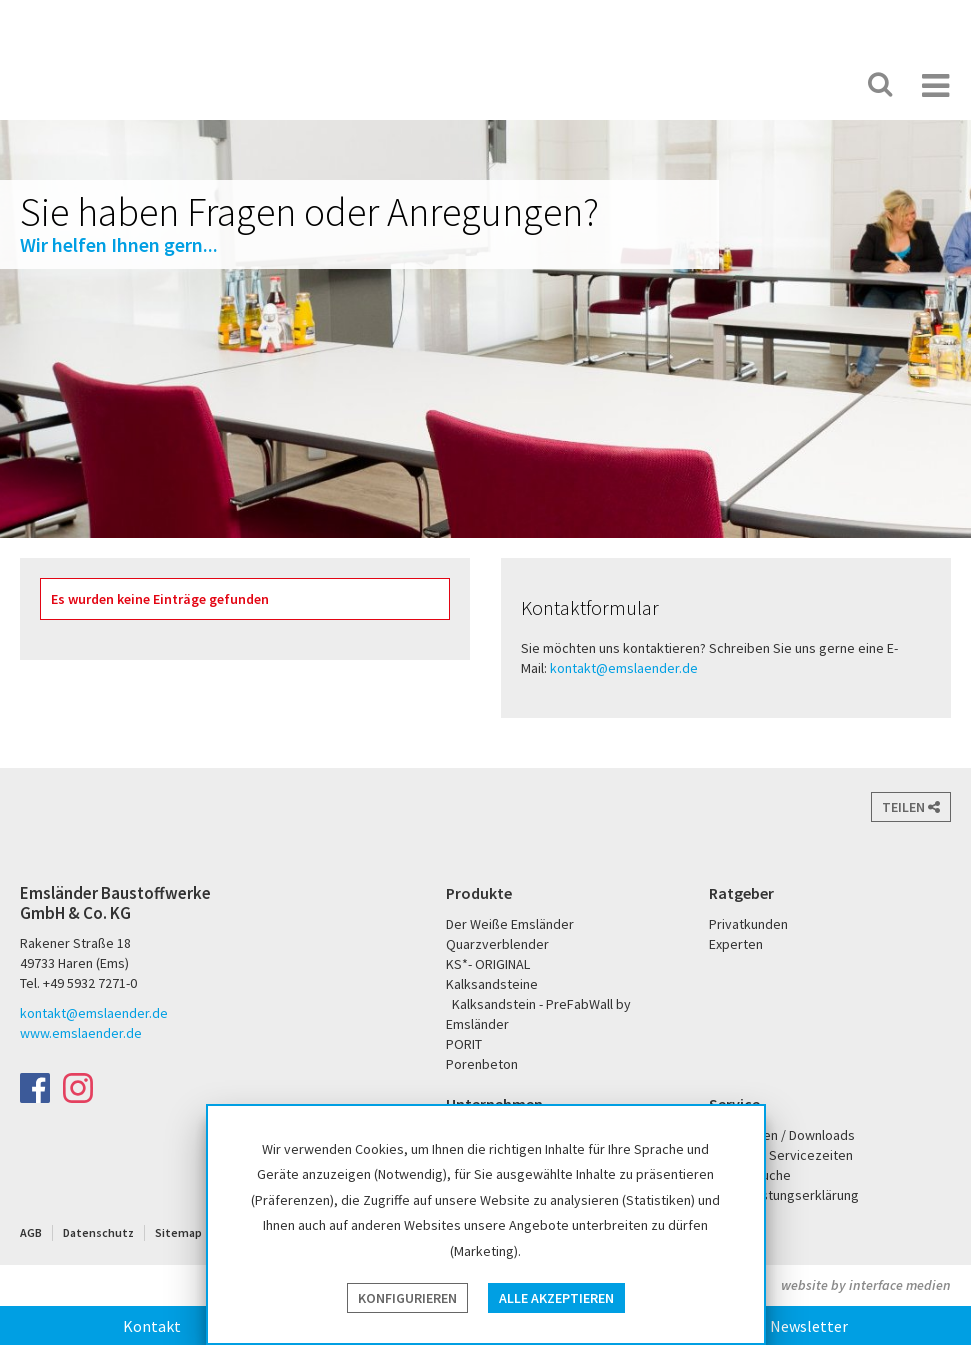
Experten (736, 944)
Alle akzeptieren (556, 1298)
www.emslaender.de (81, 1033)
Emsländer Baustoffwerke (93, 61)
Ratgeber (741, 893)
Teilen (911, 807)
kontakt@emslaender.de (624, 668)
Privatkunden (748, 924)
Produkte (479, 893)
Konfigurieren (407, 1298)
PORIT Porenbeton (727, 84)
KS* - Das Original (792, 84)
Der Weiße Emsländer (649, 84)
